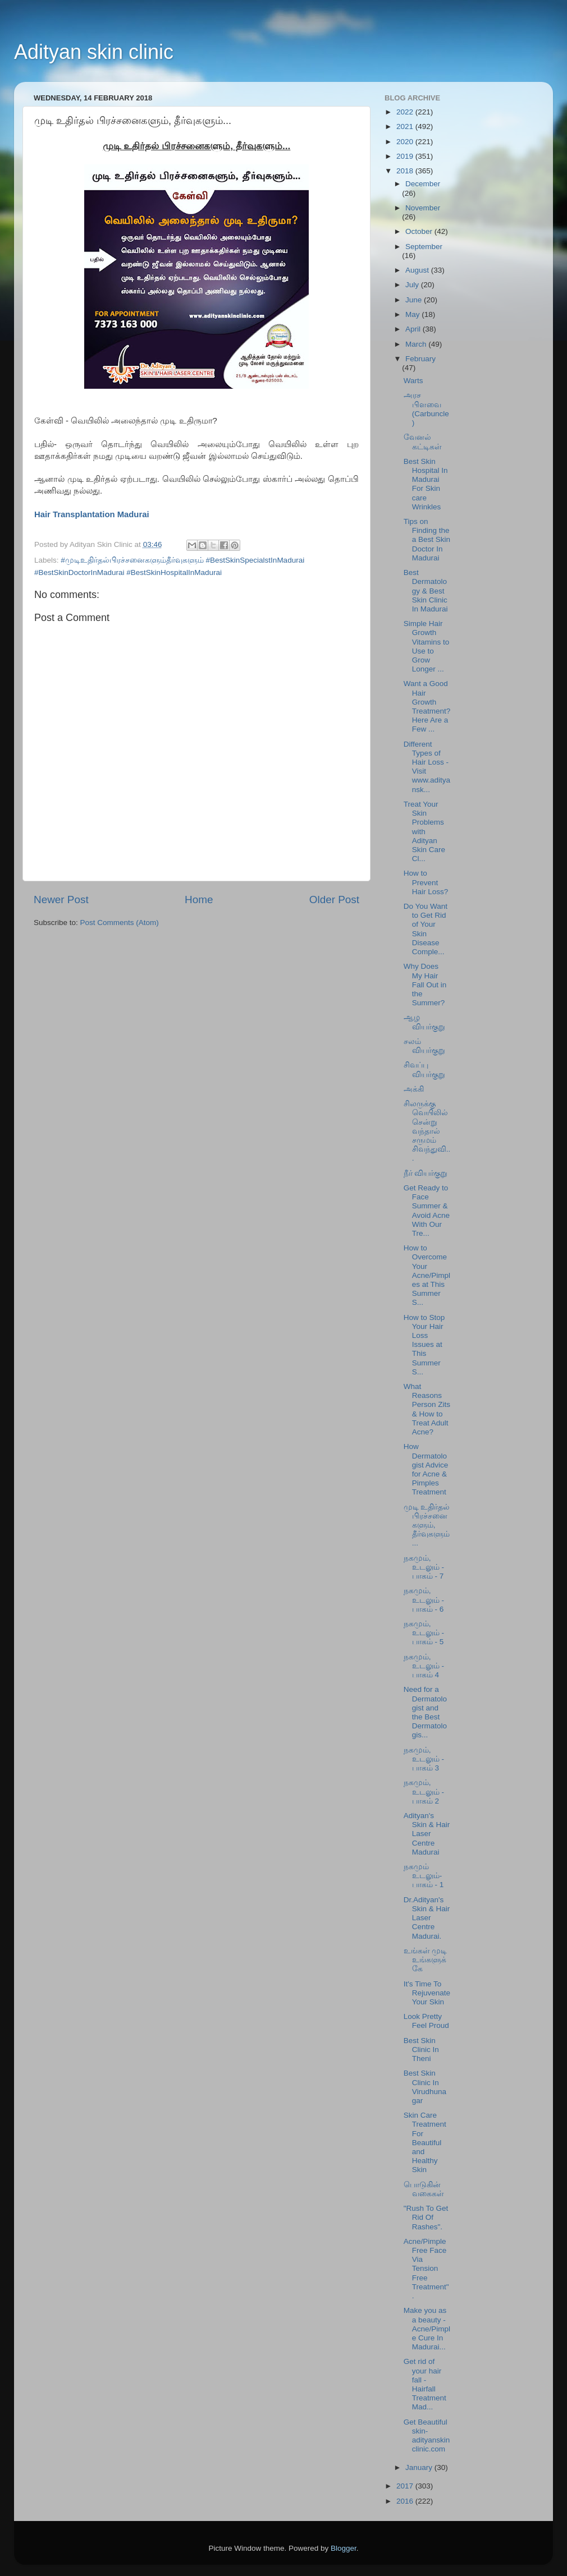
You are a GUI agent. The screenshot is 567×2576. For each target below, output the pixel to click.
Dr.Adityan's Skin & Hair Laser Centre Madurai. (427, 1918)
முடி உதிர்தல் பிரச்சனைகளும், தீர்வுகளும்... (427, 1525)
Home (199, 899)
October (420, 231)
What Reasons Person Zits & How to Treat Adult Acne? (427, 1409)
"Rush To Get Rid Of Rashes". (426, 2217)
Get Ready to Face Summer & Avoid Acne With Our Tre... (427, 1211)
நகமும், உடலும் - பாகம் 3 (424, 1759)
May (413, 314)
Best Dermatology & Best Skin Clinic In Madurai (426, 590)
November (422, 208)
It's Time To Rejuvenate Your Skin (427, 1993)
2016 (405, 2501)
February (420, 359)
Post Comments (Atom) (119, 922)
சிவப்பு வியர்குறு (424, 1069)
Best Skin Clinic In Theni (421, 2049)
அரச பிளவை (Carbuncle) (426, 409)
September (423, 246)
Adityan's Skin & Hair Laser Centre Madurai (427, 1833)
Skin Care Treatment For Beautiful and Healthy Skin (425, 2142)
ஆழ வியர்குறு (424, 1022)
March (416, 344)
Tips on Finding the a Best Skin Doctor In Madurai (427, 539)
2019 (405, 156)
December (422, 184)
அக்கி (414, 1089)
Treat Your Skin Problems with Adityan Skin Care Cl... (424, 831)
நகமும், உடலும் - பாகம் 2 (424, 1791)
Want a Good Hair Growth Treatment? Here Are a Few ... (427, 706)
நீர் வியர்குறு (426, 1173)
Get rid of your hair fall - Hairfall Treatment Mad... (425, 2384)
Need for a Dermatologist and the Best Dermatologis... (425, 1712)
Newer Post (61, 899)
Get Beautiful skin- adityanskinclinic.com (427, 2436)
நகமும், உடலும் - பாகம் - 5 (424, 1633)
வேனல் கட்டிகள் (423, 441)
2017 (405, 2486)
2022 (405, 112)
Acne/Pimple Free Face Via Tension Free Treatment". (426, 2268)
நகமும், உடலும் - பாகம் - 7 (424, 1567)
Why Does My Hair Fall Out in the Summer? (425, 984)
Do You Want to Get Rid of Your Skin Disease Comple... (425, 929)
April (414, 329)
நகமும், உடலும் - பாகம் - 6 (424, 1599)
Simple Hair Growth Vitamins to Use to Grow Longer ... (427, 646)
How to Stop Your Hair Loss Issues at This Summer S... (424, 1344)
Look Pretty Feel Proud (426, 2021)
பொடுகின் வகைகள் (424, 2189)
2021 (405, 126)
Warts (413, 380)
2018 (405, 171)
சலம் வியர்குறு (424, 1046)
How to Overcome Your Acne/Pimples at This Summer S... (427, 1275)
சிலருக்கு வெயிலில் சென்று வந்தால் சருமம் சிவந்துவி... (427, 1131)
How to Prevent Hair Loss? (426, 882)
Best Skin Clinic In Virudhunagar (425, 2087)
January (420, 2467)
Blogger (343, 2548)
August (418, 270)
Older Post (334, 899)
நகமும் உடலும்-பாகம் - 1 (424, 1875)
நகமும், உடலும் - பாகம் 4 (424, 1666)
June (414, 300)
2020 (405, 141)
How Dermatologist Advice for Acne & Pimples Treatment (426, 1469)
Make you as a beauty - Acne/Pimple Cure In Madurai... (427, 2328)
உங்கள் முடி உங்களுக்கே (425, 1960)
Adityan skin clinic (93, 51)
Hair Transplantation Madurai (93, 514)
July (413, 284)
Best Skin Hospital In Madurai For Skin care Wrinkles (426, 484)
